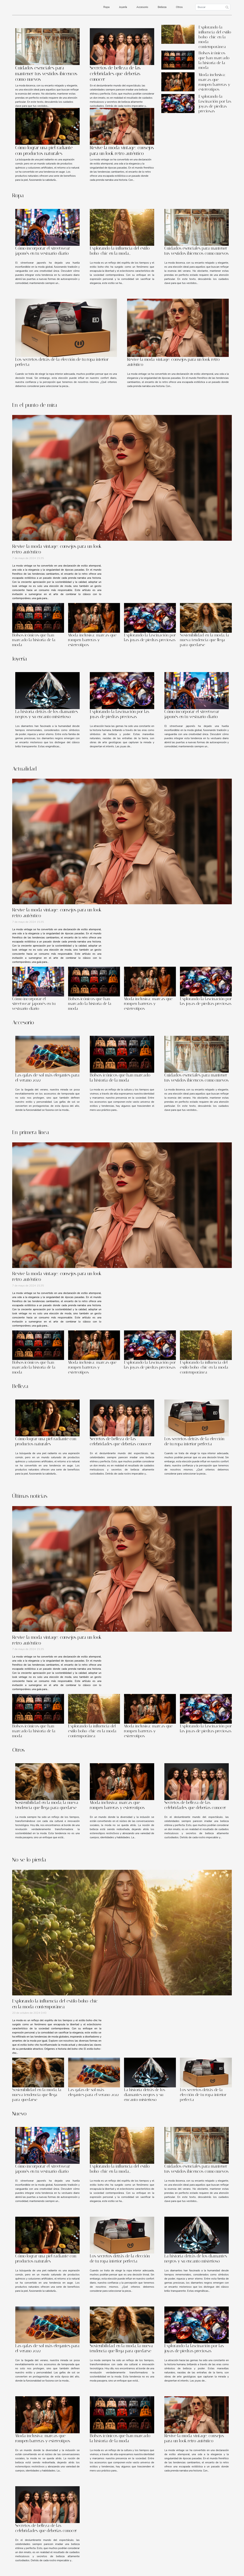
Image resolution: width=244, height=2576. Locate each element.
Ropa (106, 7)
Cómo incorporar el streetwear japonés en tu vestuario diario (42, 251)
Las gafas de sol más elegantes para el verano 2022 (93, 2092)
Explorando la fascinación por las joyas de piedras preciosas (215, 103)
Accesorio (142, 7)
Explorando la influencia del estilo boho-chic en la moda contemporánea (215, 37)
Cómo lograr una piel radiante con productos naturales (44, 150)
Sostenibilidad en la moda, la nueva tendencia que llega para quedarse (204, 640)
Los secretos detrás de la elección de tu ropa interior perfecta (194, 1441)
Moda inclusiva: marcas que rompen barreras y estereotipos (214, 82)
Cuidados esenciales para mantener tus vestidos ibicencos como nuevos (46, 73)
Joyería (123, 7)
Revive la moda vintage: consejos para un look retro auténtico (122, 150)
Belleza (162, 7)
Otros (179, 7)
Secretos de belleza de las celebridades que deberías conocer (115, 73)
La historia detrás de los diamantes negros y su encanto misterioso (46, 714)
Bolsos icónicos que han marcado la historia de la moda (214, 60)
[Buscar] (212, 7)
